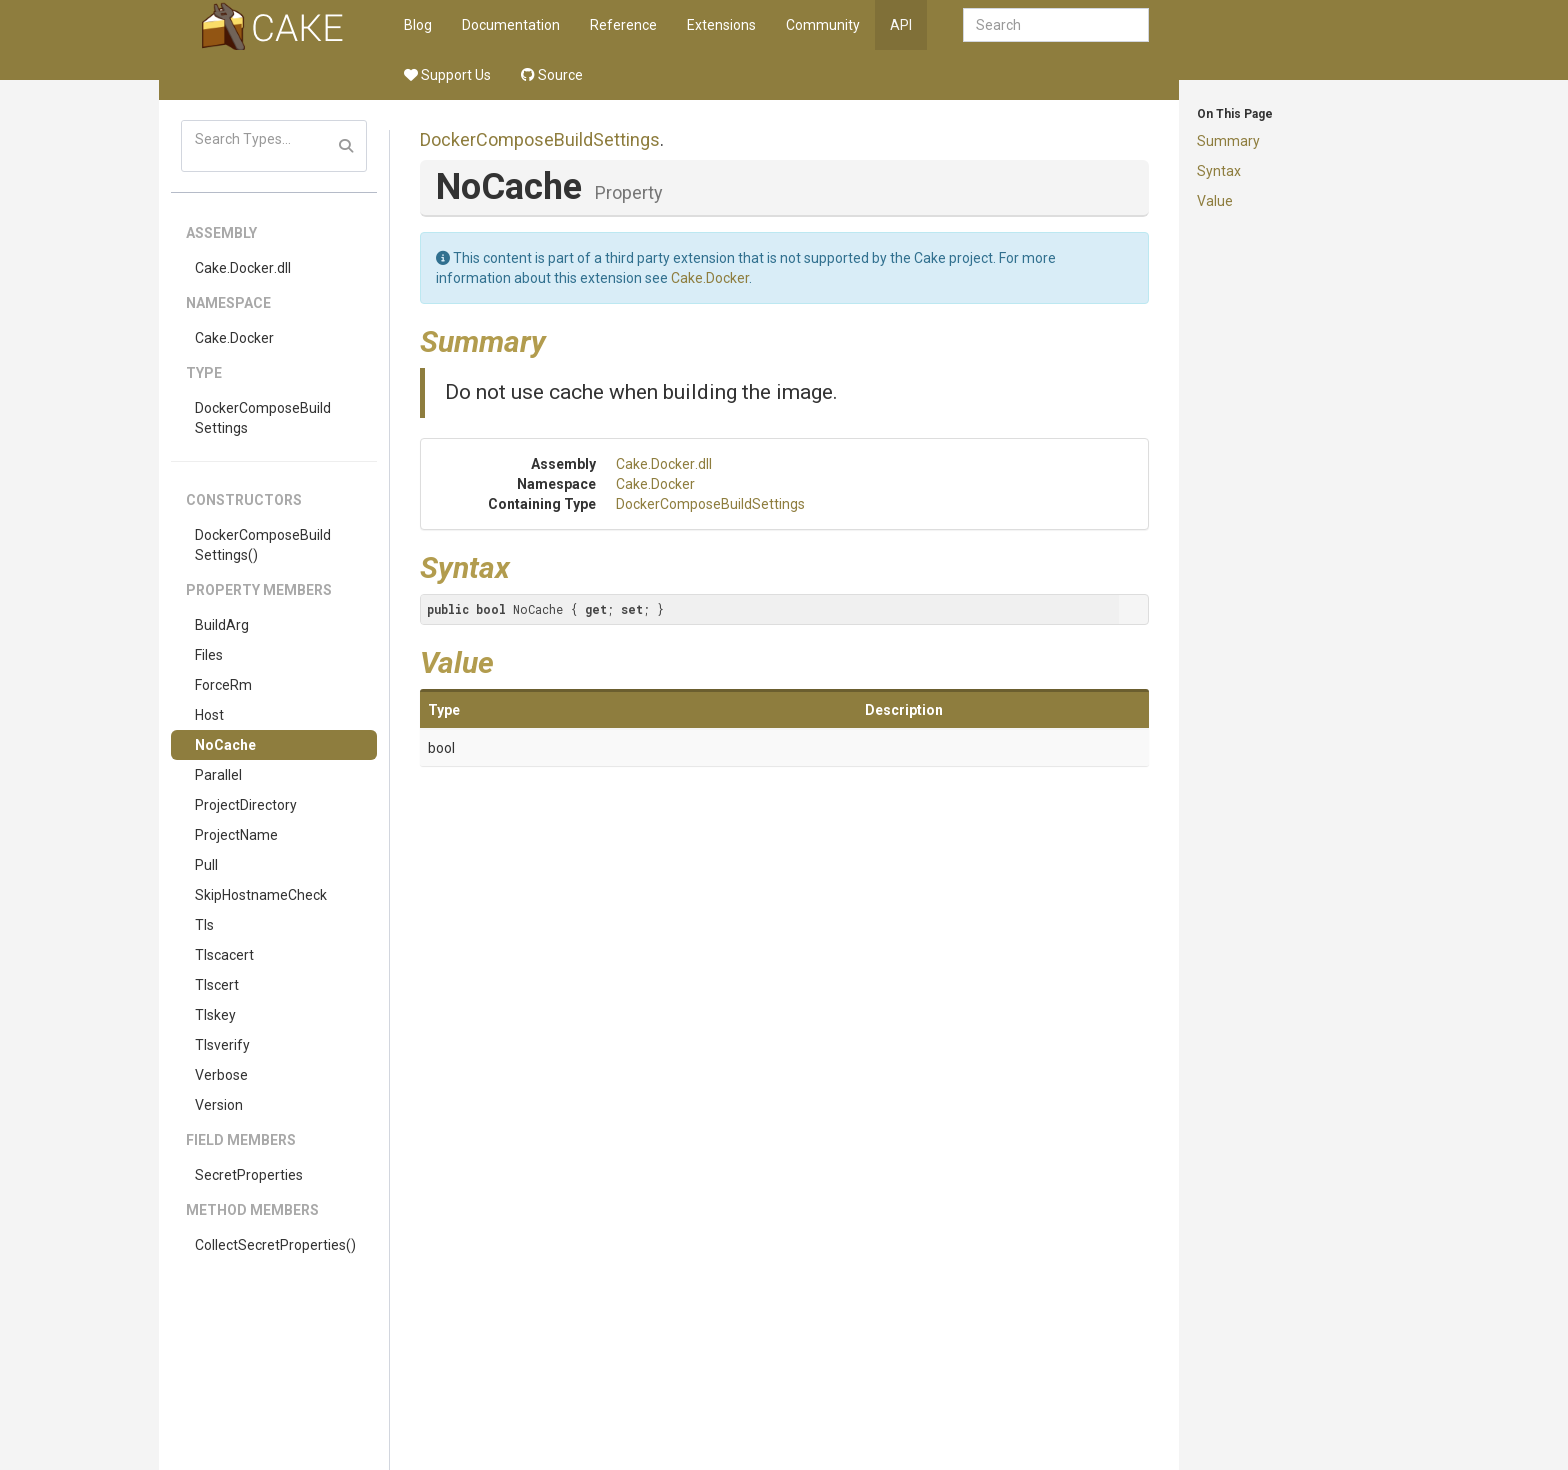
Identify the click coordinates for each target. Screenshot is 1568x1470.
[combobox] (1056, 25)
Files (209, 655)
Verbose (221, 1075)
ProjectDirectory (246, 805)
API (901, 25)
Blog (418, 25)
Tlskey (215, 1015)
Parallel (218, 775)
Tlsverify (222, 1045)
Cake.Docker (234, 338)
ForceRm (223, 685)
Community (823, 25)
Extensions (721, 25)
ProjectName (236, 835)
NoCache (225, 745)
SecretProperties (249, 1175)
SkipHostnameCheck (261, 895)
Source (552, 75)
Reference (623, 25)
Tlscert (217, 985)
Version (219, 1105)
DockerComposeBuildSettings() (263, 545)
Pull (206, 865)
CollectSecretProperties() (275, 1245)
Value (1215, 201)
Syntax (1219, 171)
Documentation (511, 25)
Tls (204, 925)
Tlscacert (224, 955)
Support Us (447, 75)
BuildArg (222, 625)
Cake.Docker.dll (243, 268)
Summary (1228, 141)
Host (209, 715)
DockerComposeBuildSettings (263, 418)
